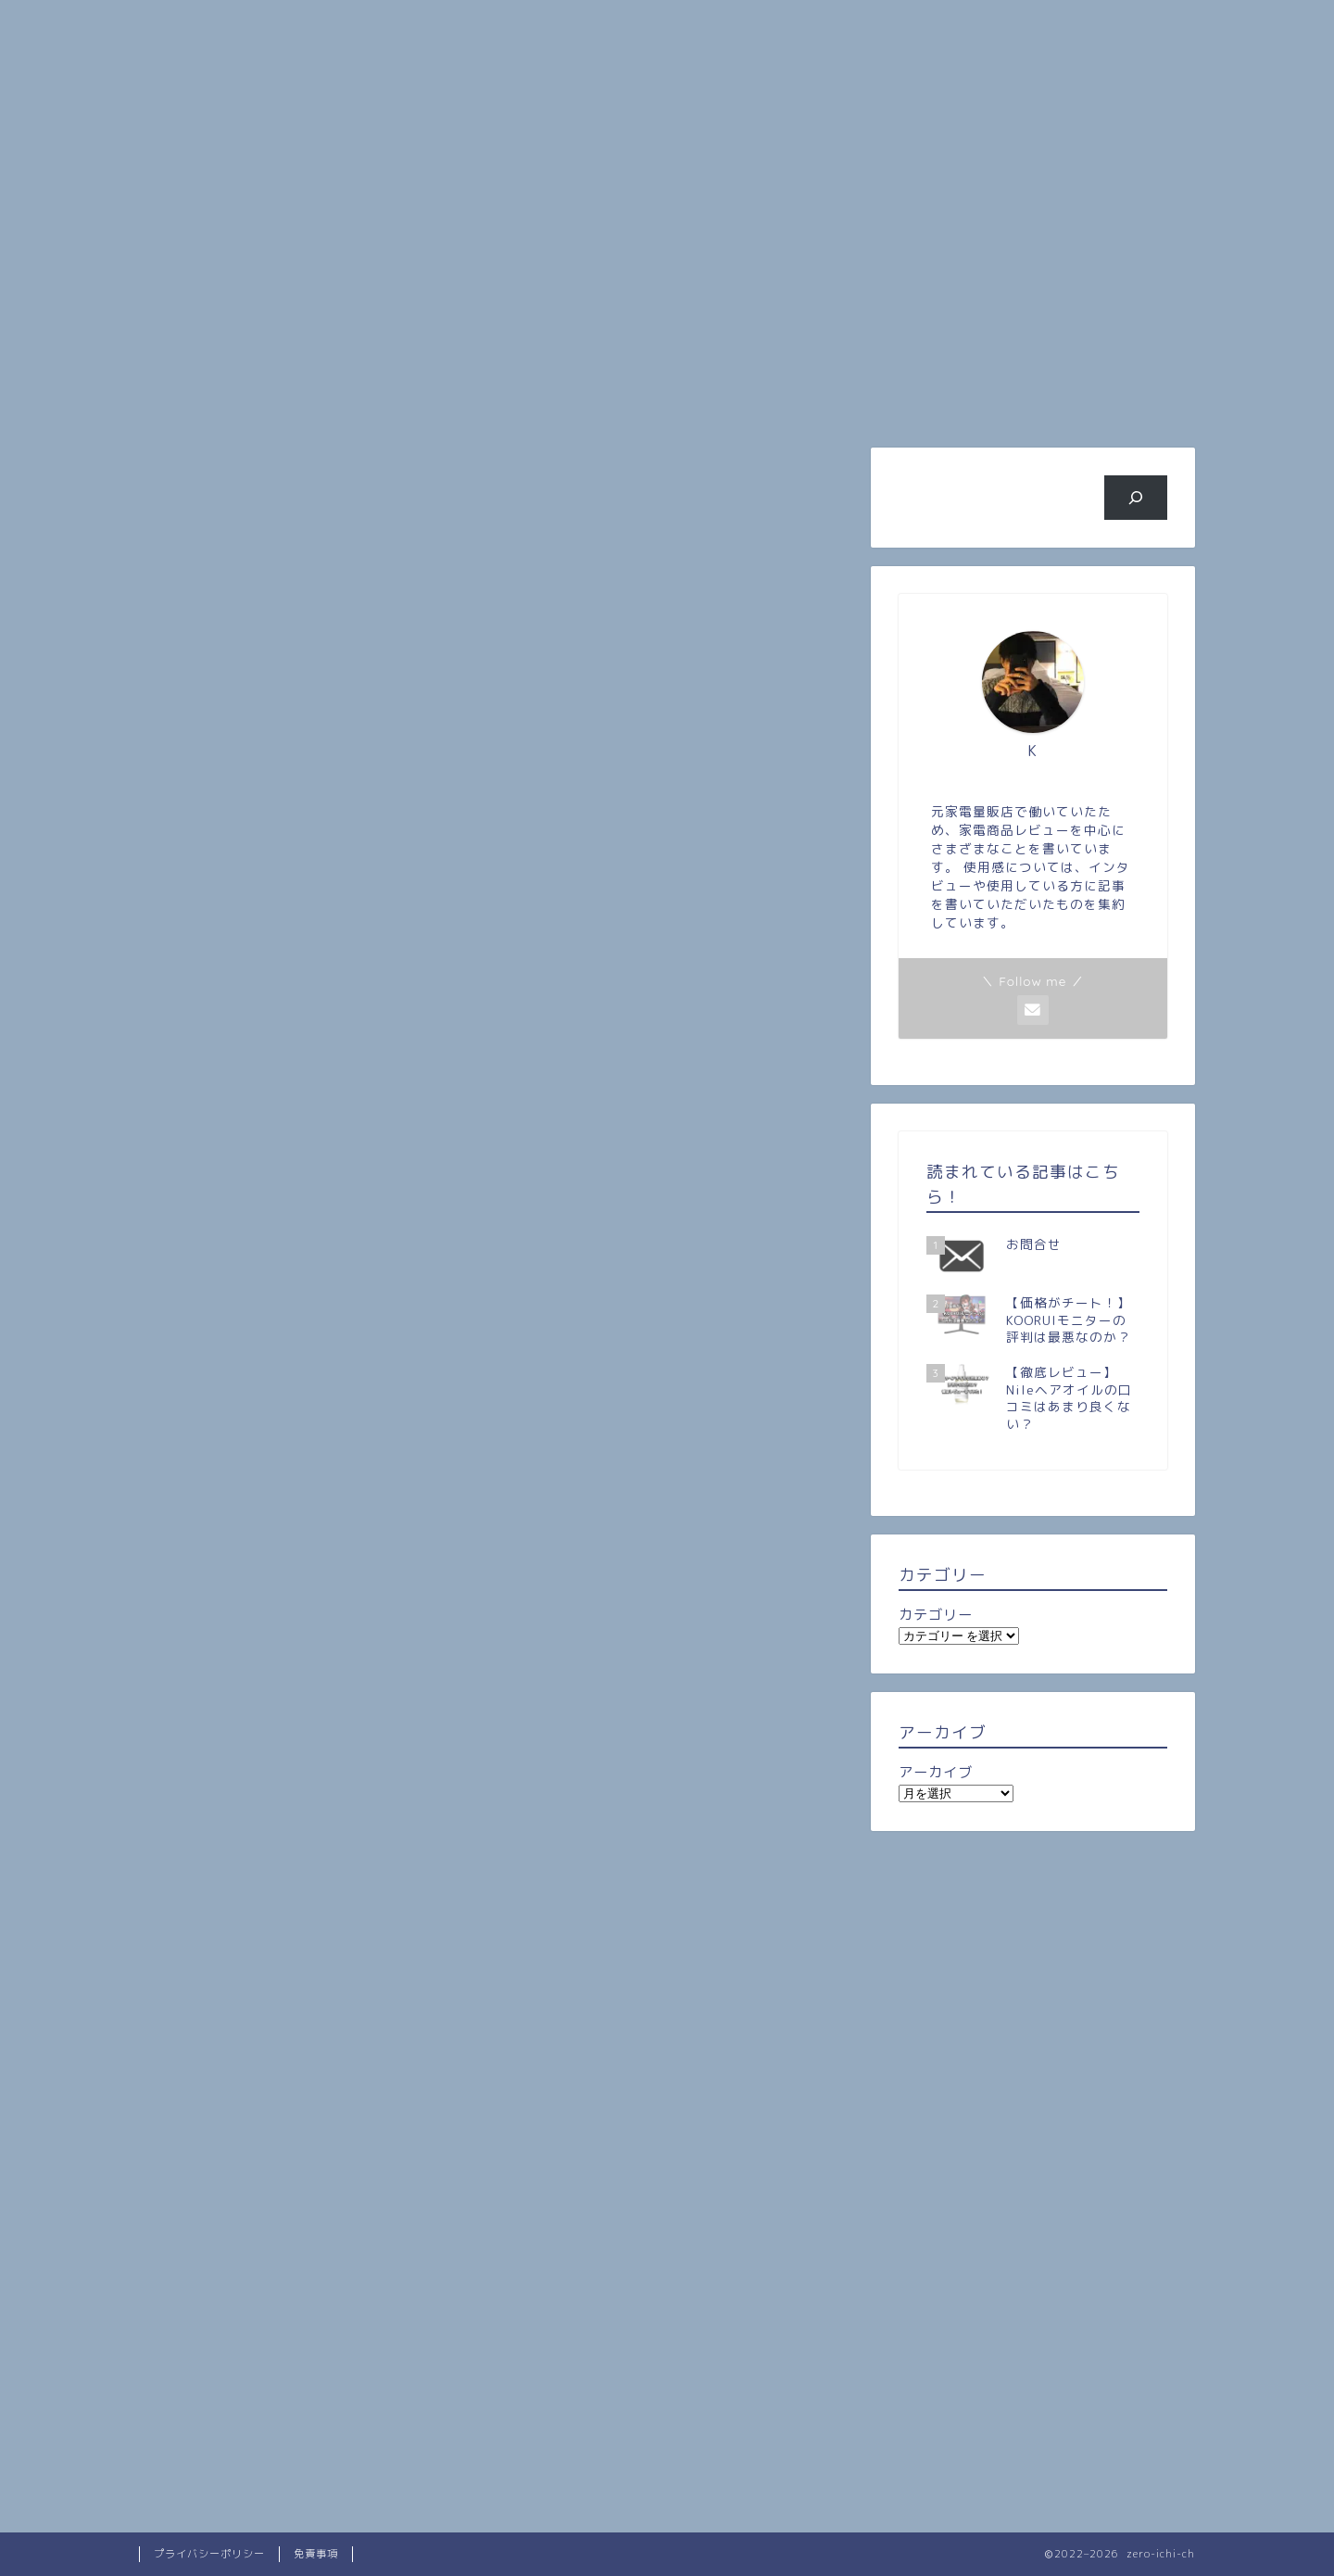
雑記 (402, 465)
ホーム (227, 399)
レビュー (579, 465)
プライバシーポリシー (209, 2553)
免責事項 (316, 2553)
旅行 (755, 399)
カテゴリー (936, 1614)
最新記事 (225, 465)
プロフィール (403, 399)
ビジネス (931, 399)
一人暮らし (756, 465)
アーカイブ (936, 1772)
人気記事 (579, 399)
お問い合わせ (1107, 399)
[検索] (1136, 497)
